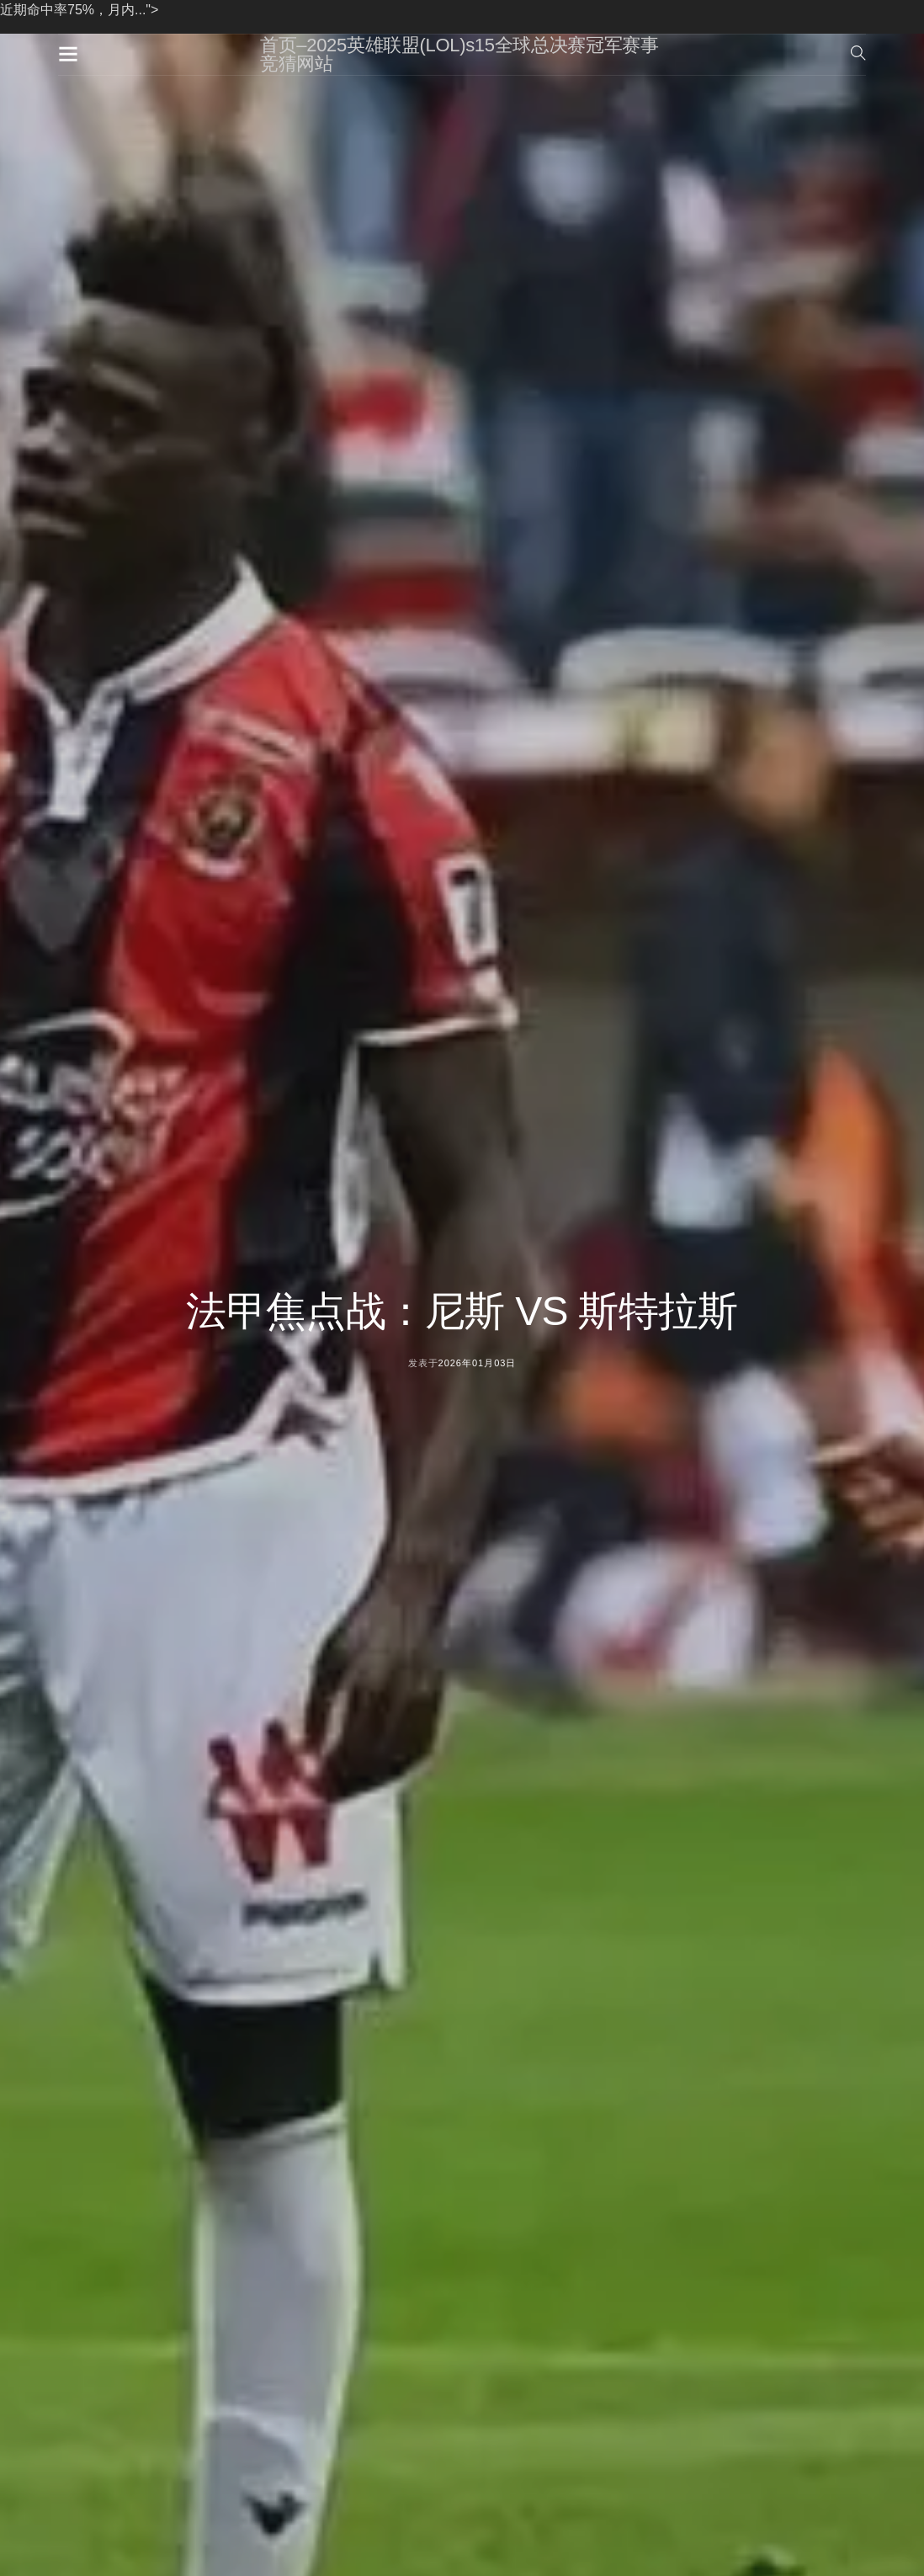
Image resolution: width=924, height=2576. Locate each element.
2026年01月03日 (477, 1363)
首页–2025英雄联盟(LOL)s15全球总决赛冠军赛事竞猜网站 (459, 54)
